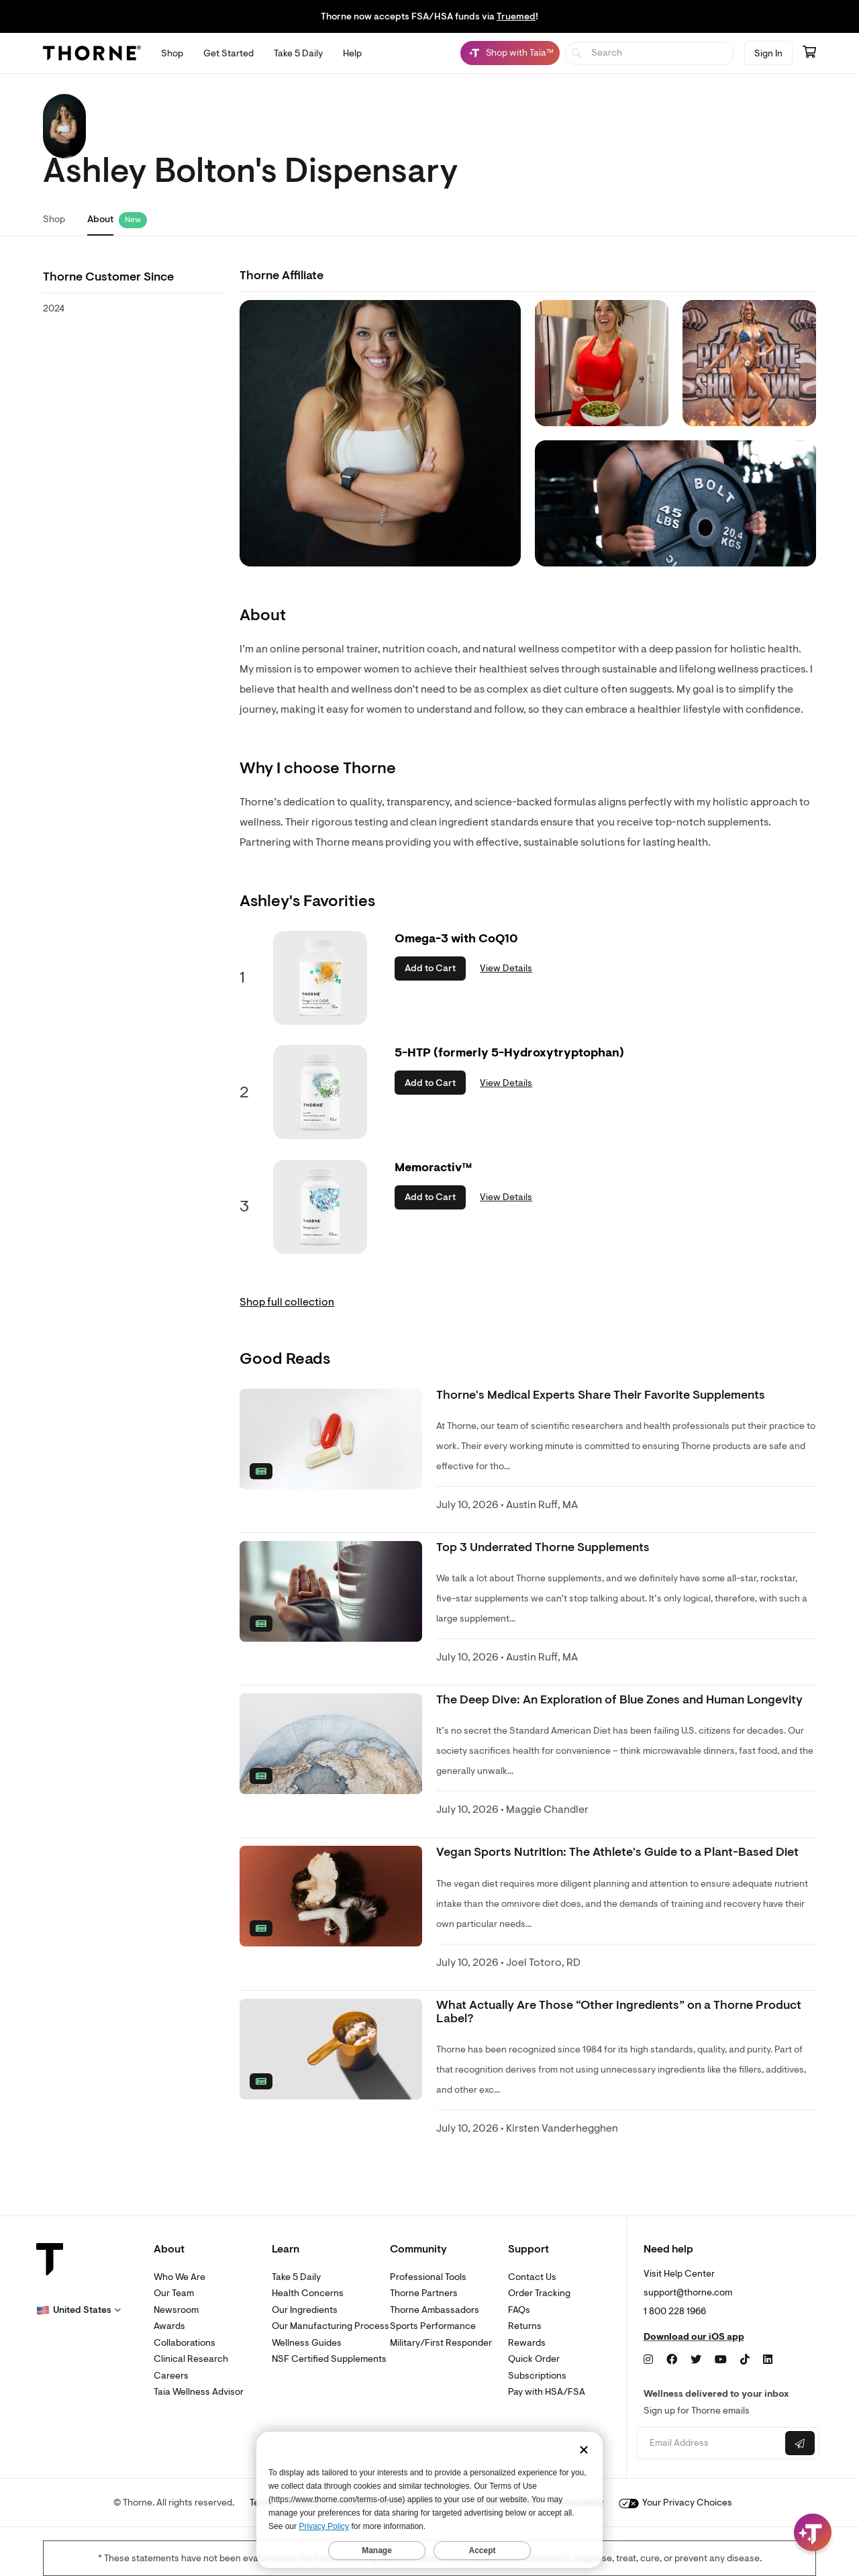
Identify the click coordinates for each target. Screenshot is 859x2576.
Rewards (527, 2342)
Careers (171, 2375)
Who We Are (179, 2277)
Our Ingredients (305, 2310)
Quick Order (534, 2359)
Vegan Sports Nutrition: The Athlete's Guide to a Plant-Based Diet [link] (617, 1852)
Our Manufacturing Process (330, 2326)
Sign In (768, 53)
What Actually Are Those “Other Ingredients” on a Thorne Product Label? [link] (618, 2011)
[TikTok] (745, 2360)
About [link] (100, 219)
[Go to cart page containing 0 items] (809, 53)
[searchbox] (650, 53)
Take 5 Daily (296, 2277)
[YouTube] (721, 2360)
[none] (331, 1439)
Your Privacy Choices (675, 2502)
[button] (78, 2310)
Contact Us (532, 2277)
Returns (525, 2326)
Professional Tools (428, 2277)
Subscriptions (537, 2375)
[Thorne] (92, 53)
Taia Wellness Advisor (199, 2391)
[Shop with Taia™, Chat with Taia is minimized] (510, 53)
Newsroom (176, 2310)
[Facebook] (671, 2360)
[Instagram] (648, 2360)
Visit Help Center (679, 2273)
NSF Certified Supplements (329, 2359)
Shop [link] (54, 219)
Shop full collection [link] (287, 1302)
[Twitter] (696, 2360)
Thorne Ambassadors (434, 2310)
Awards (169, 2326)
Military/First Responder (441, 2342)
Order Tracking (539, 2293)
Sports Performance (433, 2326)
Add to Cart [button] (430, 968)
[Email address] (709, 2443)
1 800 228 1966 (675, 2311)
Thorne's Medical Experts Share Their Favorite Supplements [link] (600, 1395)
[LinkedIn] (767, 2360)
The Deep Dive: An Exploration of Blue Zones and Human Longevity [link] (619, 1699)
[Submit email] (800, 2443)
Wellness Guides (307, 2342)
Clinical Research (191, 2359)
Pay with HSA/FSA (546, 2391)
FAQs (519, 2310)
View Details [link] (506, 968)
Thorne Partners (424, 2293)
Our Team (174, 2293)
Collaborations (184, 2342)
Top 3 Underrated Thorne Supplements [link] (543, 1547)
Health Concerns (308, 2293)
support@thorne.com (688, 2292)
